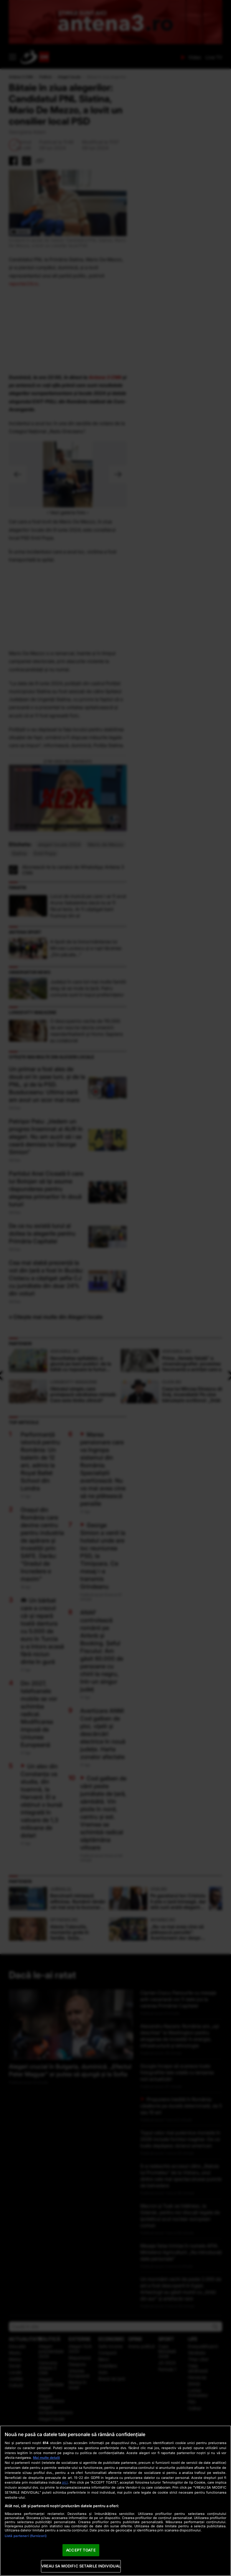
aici (65, 2482)
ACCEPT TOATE (81, 2550)
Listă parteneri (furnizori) (26, 2536)
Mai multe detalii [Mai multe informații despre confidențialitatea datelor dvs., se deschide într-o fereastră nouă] (46, 2458)
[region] (115, 2500)
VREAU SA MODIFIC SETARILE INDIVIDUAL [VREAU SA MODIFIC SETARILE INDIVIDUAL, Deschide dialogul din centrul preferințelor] (81, 2566)
